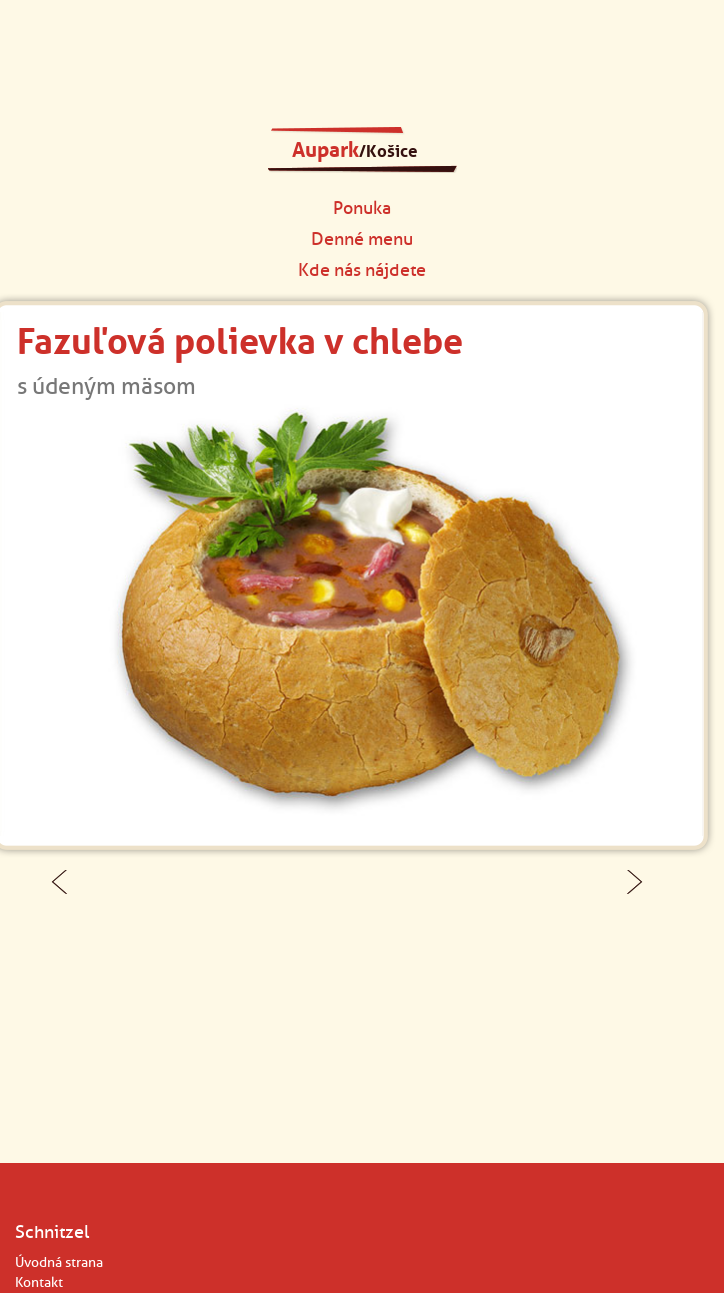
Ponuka (362, 207)
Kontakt (39, 1282)
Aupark (355, 150)
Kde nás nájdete (362, 269)
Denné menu (362, 238)
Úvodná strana (59, 1262)
